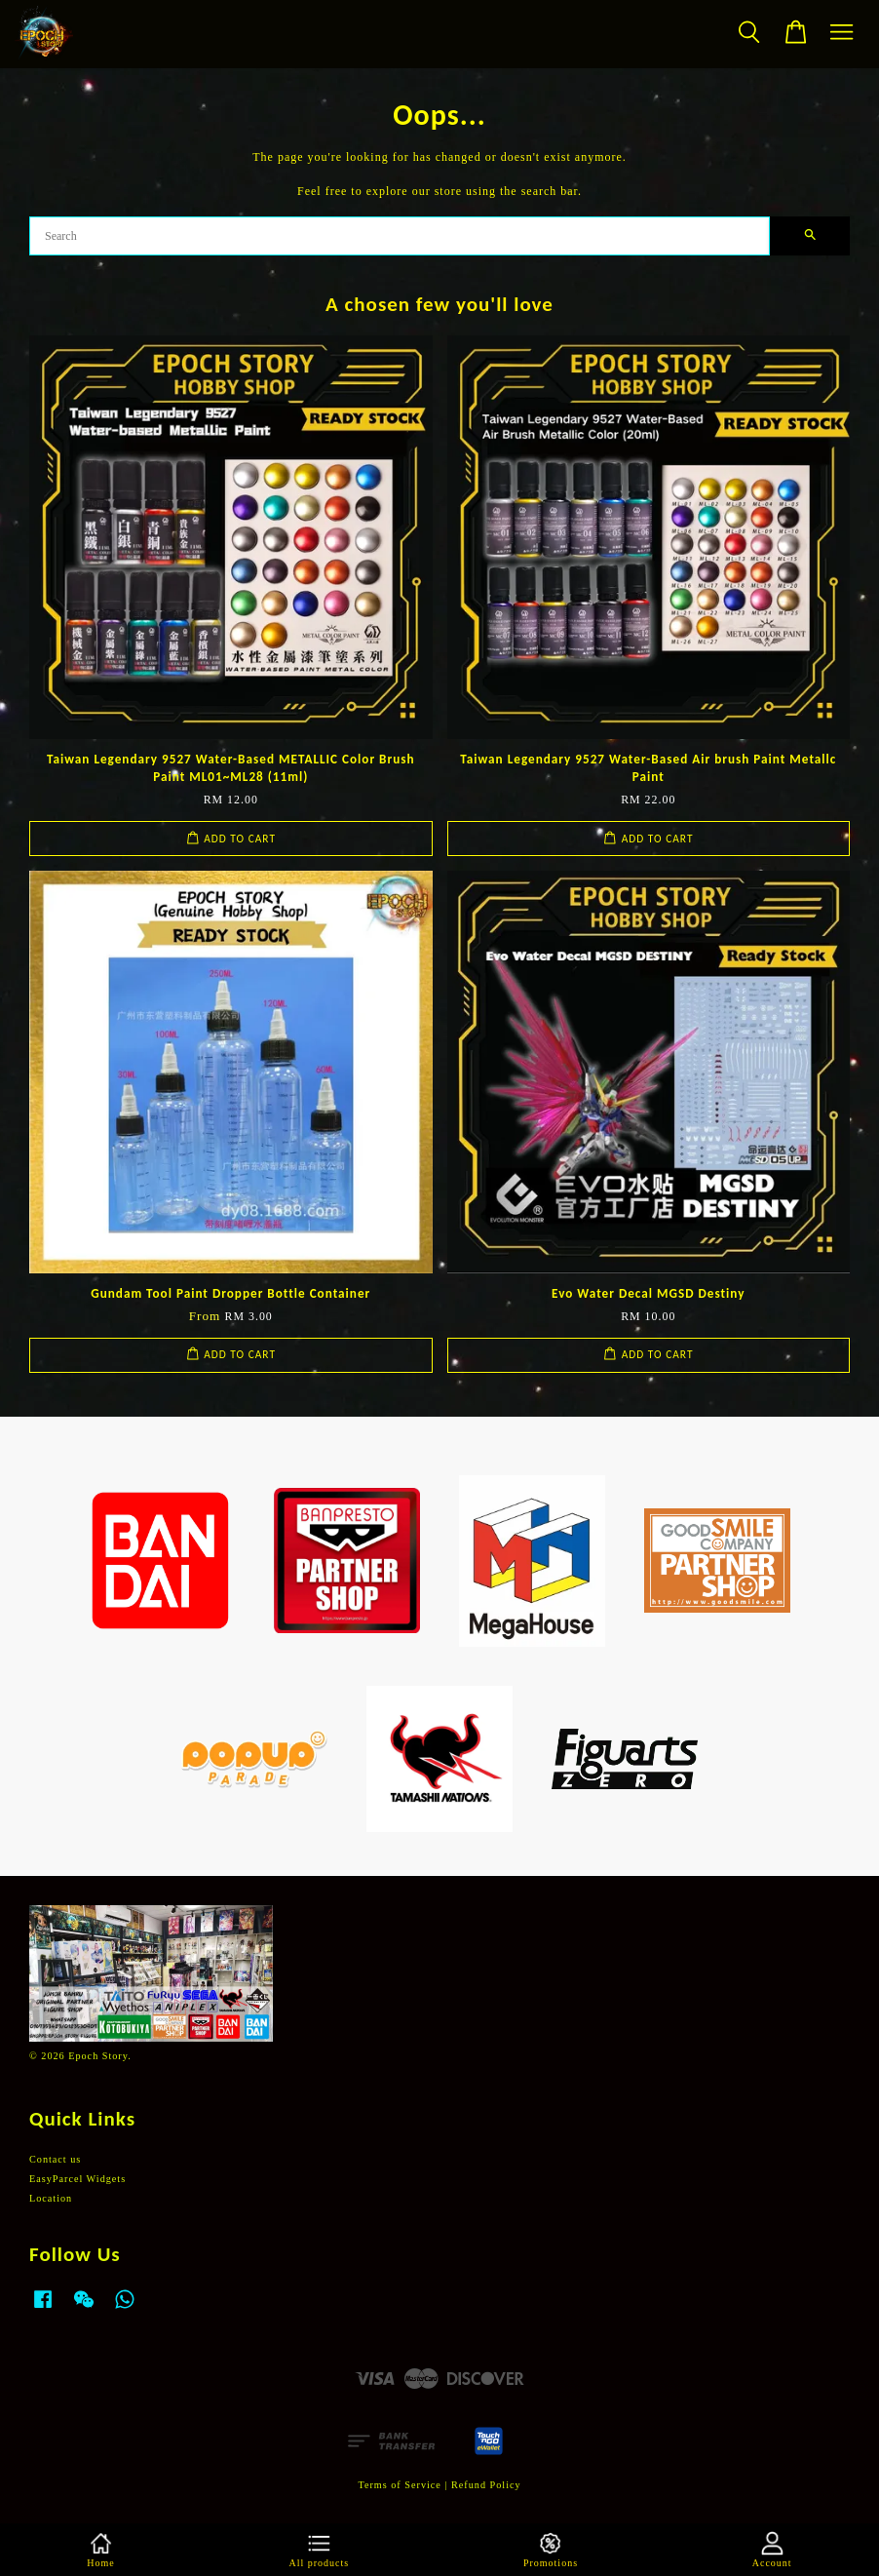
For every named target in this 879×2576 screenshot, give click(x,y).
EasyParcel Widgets (77, 2178)
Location (50, 2198)
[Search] (399, 235)
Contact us (55, 2159)
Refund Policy (486, 2484)
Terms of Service (399, 2484)
